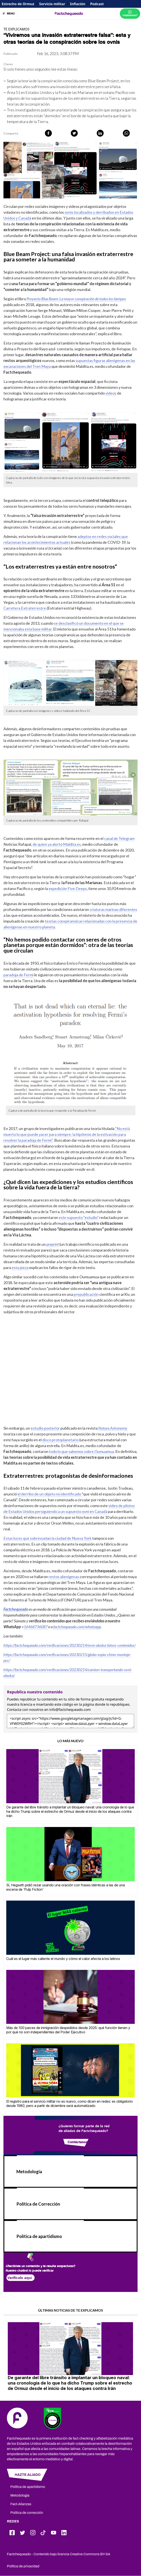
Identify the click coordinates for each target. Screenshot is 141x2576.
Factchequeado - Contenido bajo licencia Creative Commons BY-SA (58, 2554)
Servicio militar (52, 4)
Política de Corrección (38, 2203)
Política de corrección (26, 2512)
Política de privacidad (23, 2566)
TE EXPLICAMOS (16, 29)
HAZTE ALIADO (28, 2474)
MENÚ (9, 13)
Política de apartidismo (39, 2236)
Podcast (97, 4)
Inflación (77, 4)
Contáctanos (77, 2142)
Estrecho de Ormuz (18, 4)
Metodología (29, 2171)
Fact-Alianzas (20, 2504)
